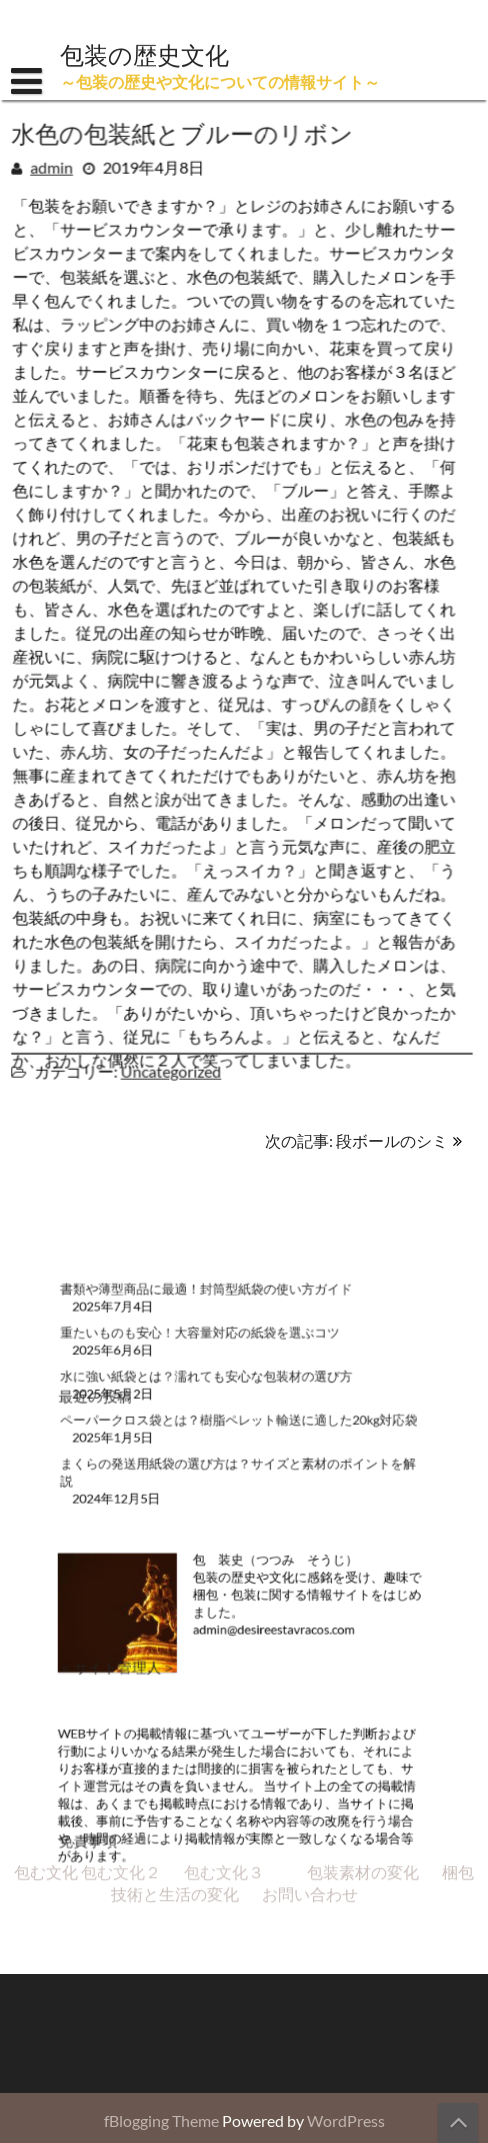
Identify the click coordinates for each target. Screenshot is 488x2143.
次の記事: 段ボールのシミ (356, 1140)
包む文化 (46, 1460)
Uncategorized (172, 1066)
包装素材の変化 (363, 1460)
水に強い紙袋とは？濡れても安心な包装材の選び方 (212, 1406)
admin (55, 166)
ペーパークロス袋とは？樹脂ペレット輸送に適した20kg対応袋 (239, 1442)
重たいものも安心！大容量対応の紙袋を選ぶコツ (207, 1369)
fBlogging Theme (161, 2120)
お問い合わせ (310, 1482)
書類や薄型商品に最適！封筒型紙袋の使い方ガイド (212, 1333)
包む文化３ (224, 1460)
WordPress (346, 2120)
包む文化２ (121, 1460)
